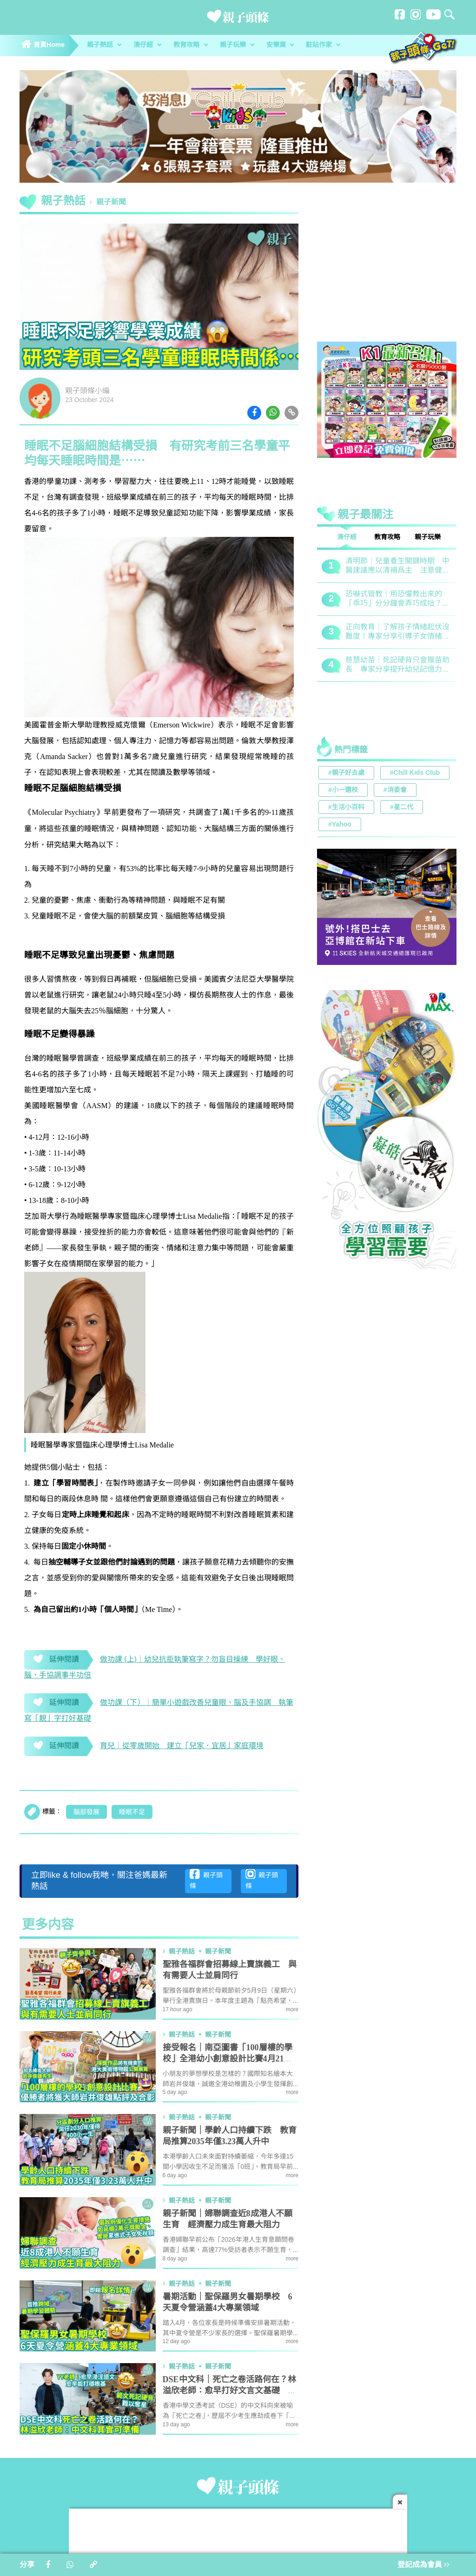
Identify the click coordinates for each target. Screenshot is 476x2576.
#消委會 (395, 790)
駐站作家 (323, 45)
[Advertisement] (386, 270)
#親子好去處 (346, 773)
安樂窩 (280, 45)
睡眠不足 (132, 1812)
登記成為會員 (423, 2565)
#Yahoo (339, 824)
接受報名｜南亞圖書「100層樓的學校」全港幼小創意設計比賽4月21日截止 (227, 2059)
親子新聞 (111, 202)
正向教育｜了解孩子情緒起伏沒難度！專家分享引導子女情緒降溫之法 (397, 632)
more (292, 2010)
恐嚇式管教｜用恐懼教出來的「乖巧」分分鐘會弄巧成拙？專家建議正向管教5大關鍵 (397, 599)
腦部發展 (86, 1812)
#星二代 (401, 807)
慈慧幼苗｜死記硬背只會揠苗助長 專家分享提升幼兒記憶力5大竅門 (397, 665)
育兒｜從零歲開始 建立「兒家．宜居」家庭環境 (182, 1746)
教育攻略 (190, 45)
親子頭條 (206, 1879)
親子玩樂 (237, 45)
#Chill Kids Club (415, 773)
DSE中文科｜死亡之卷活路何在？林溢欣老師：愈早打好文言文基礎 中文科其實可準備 (230, 2391)
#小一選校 (343, 790)
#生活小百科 (346, 807)
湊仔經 (147, 45)
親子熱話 (104, 45)
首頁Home (43, 45)
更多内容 (48, 1925)
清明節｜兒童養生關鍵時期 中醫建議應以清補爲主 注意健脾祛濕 (397, 566)
